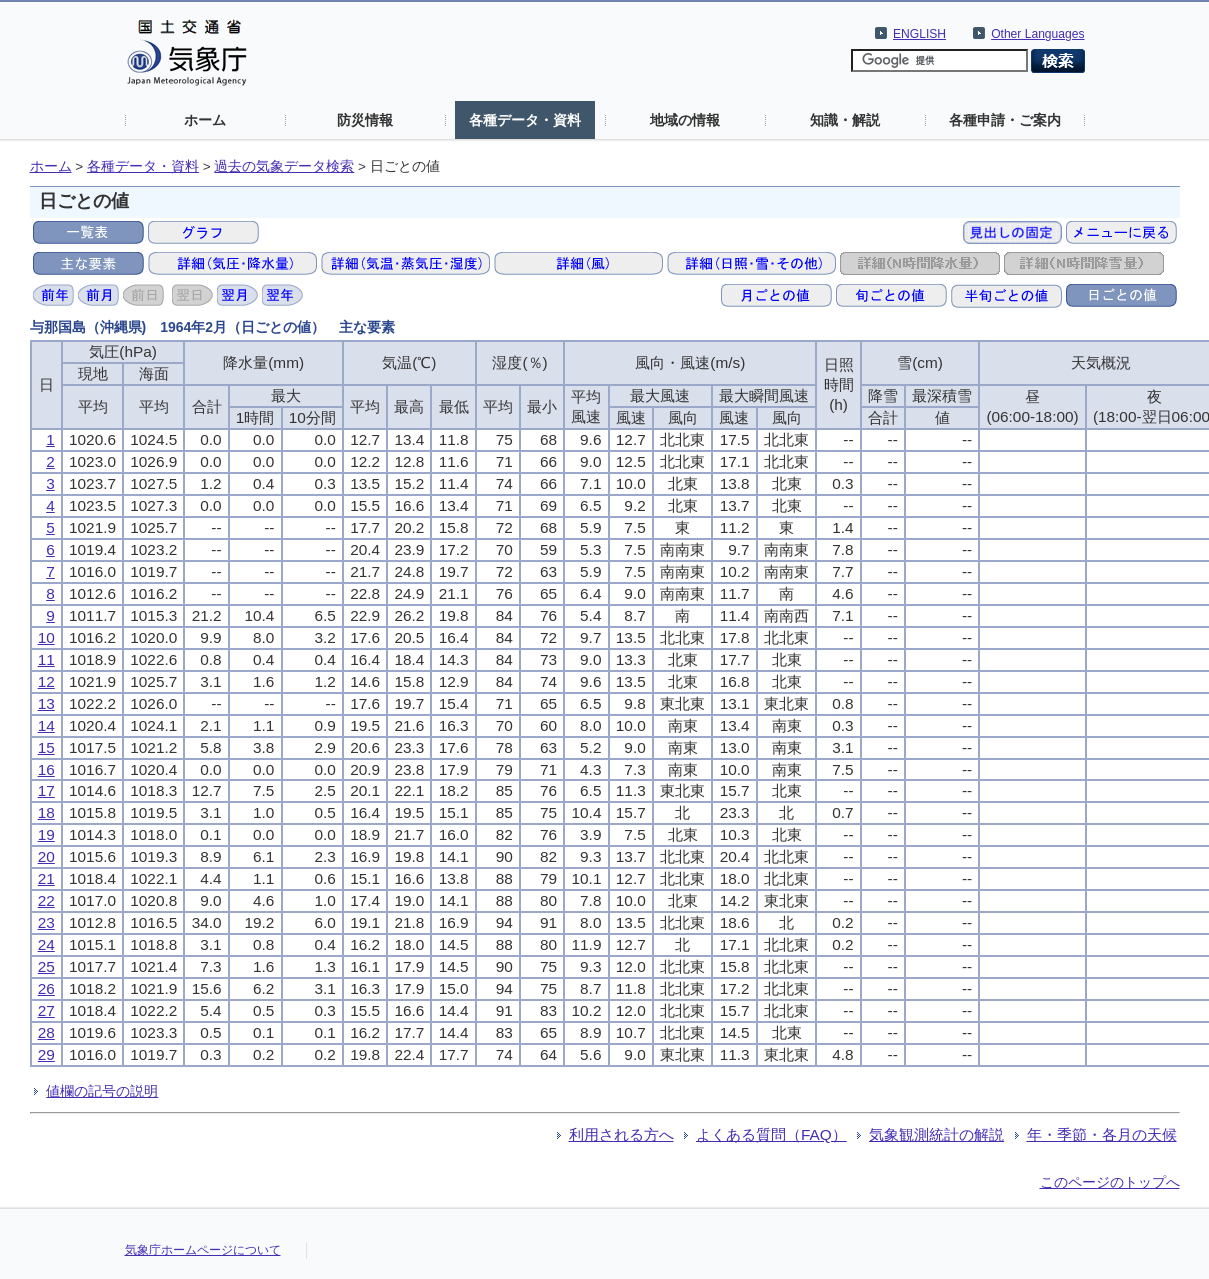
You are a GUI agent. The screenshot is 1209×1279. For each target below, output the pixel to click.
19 (46, 834)
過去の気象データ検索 (284, 166)
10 (46, 637)
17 (46, 790)
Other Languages (1037, 34)
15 (46, 747)
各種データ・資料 (525, 120)
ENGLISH (919, 34)
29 (46, 1054)
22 (46, 900)
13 (46, 703)
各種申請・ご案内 (1005, 120)
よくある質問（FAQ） (771, 1134)
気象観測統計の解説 (936, 1134)
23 (46, 922)
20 (46, 856)
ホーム (205, 120)
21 (46, 878)
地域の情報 (685, 120)
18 (46, 812)
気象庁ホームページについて (203, 1250)
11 (46, 659)
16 (46, 769)
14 (46, 725)
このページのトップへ (1110, 1182)
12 (46, 681)
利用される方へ (621, 1134)
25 (46, 966)
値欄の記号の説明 (102, 1091)
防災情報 (365, 120)
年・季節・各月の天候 (1102, 1134)
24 (46, 944)
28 (46, 1032)
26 (46, 988)
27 (46, 1010)
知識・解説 (845, 120)
